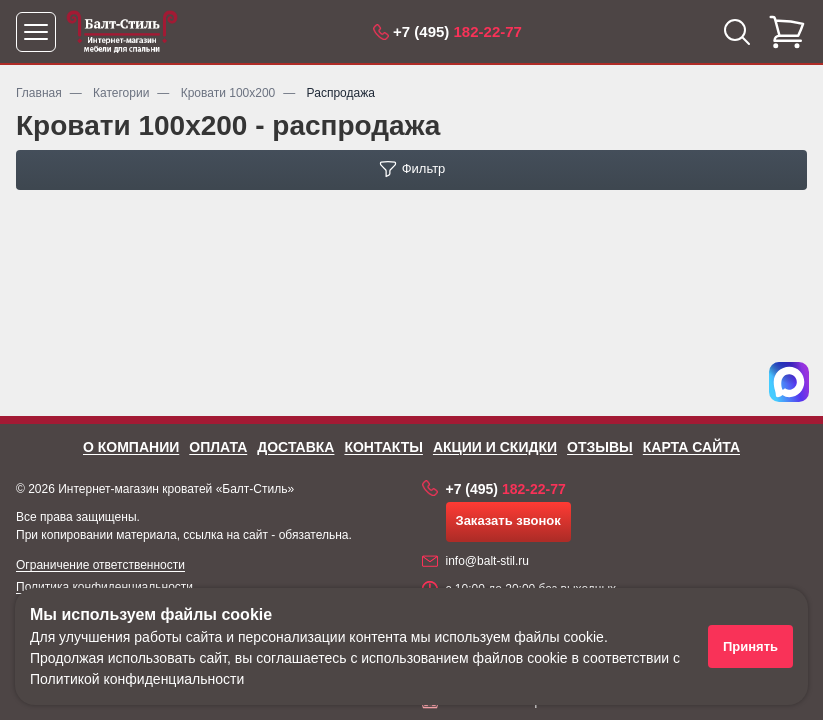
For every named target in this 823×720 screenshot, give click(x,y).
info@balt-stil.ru (488, 561)
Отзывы (600, 447)
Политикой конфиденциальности (137, 679)
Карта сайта (691, 447)
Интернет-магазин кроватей (135, 489)
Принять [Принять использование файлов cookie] (750, 646)
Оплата (218, 447)
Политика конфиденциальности (104, 587)
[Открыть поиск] (737, 32)
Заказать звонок (508, 520)
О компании (131, 447)
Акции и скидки (495, 447)
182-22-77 (457, 31)
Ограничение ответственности (100, 565)
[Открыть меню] (36, 32)
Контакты (383, 447)
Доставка (295, 447)
